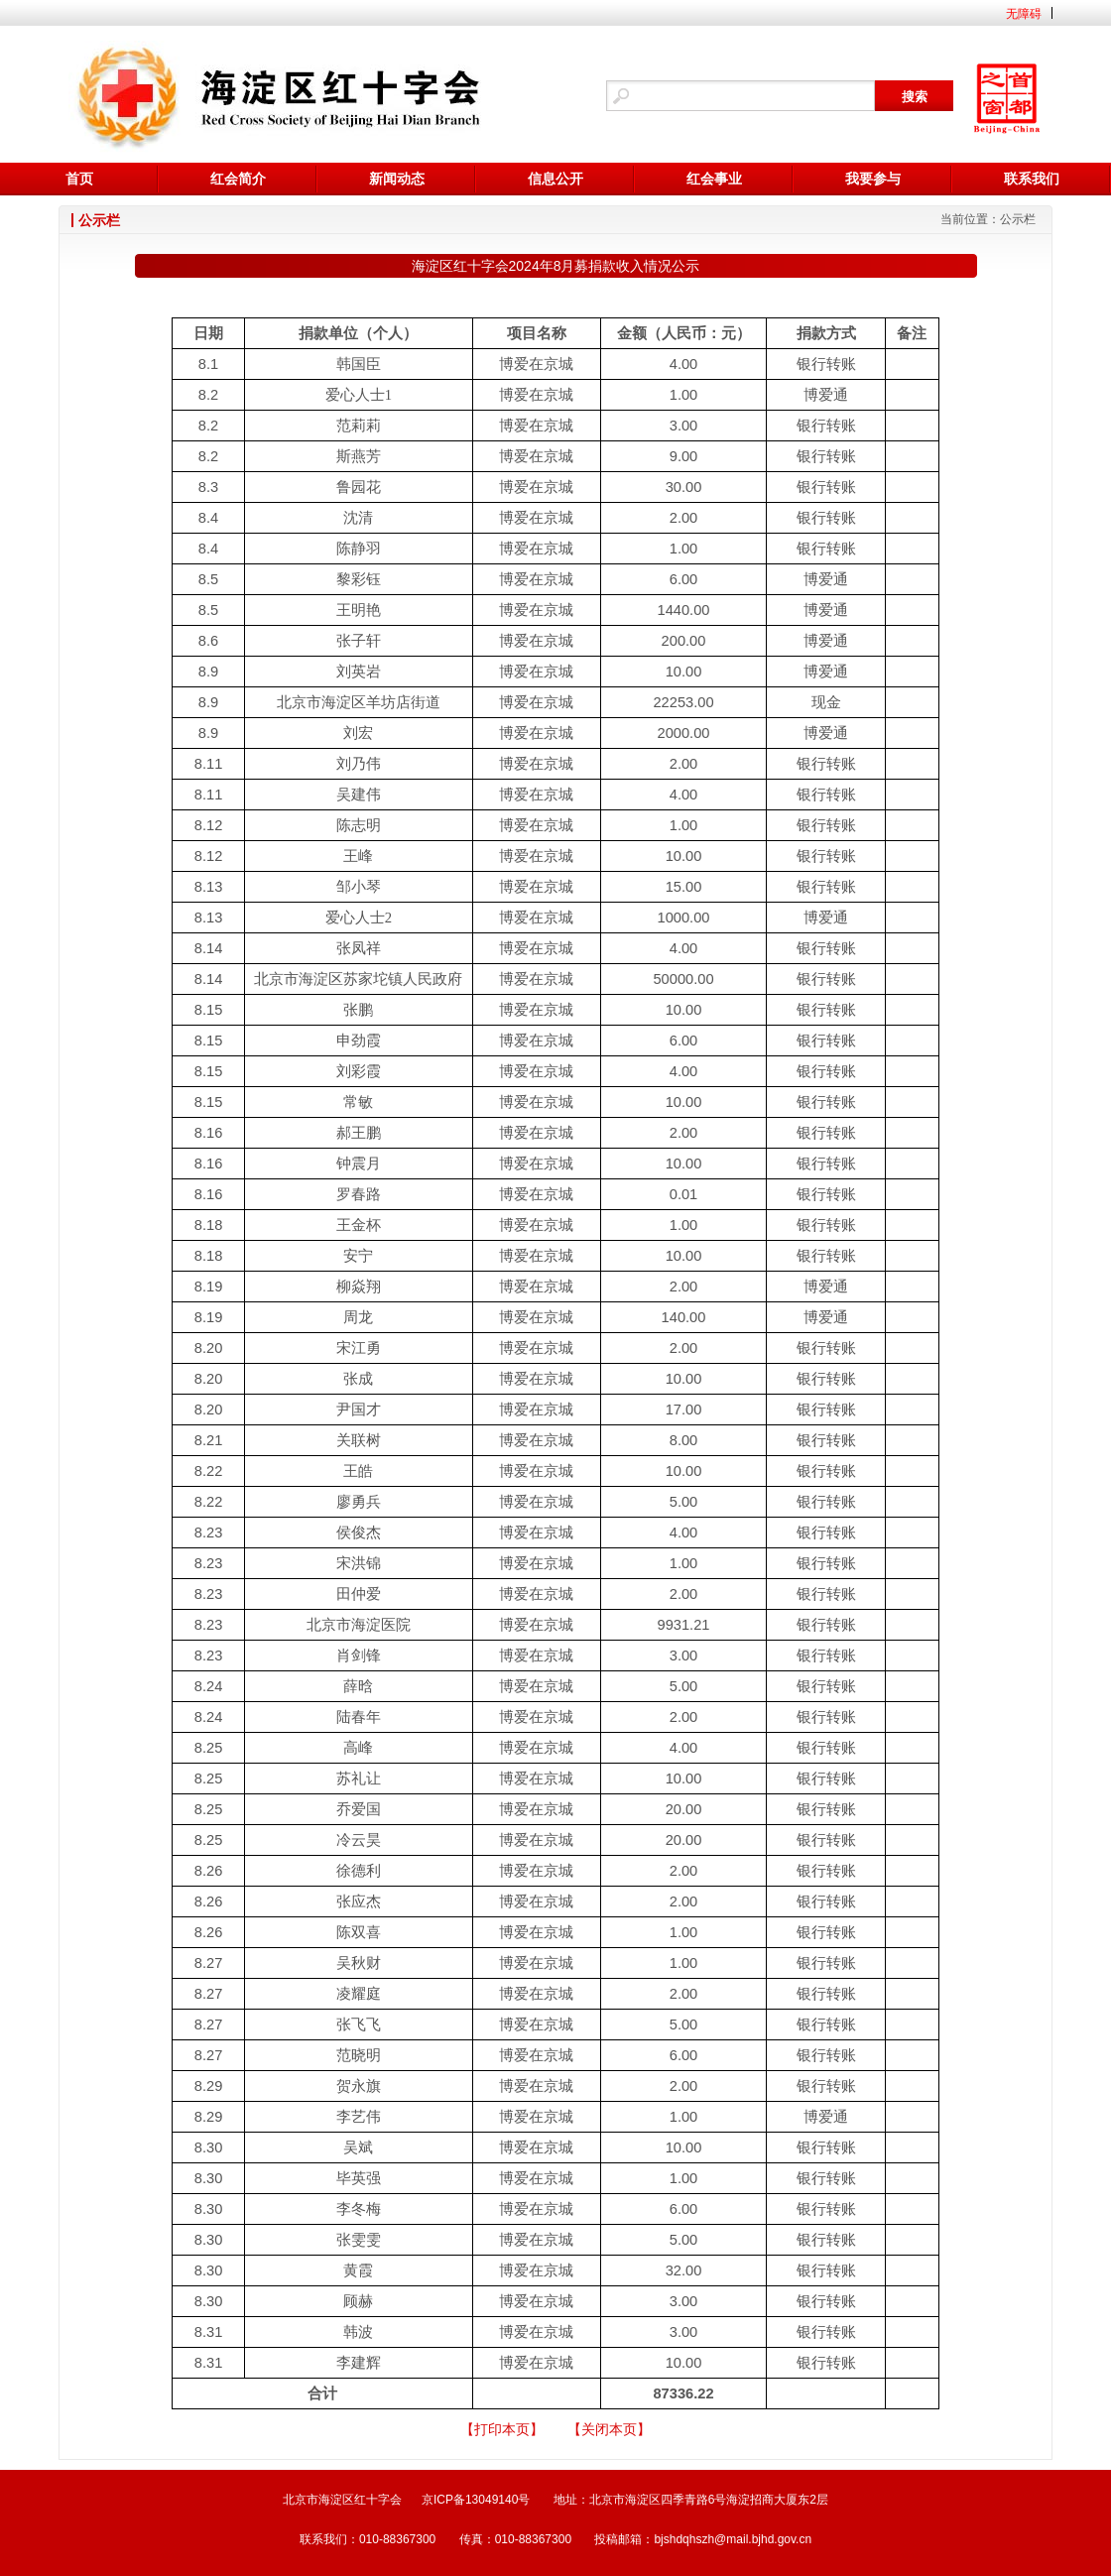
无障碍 (1024, 14)
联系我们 (1031, 178)
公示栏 (1018, 219)
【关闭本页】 (609, 2429)
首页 (79, 178)
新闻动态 (397, 178)
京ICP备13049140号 (476, 2500)
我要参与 (873, 178)
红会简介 (238, 178)
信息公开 (555, 178)
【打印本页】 (502, 2429)
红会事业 (714, 178)
